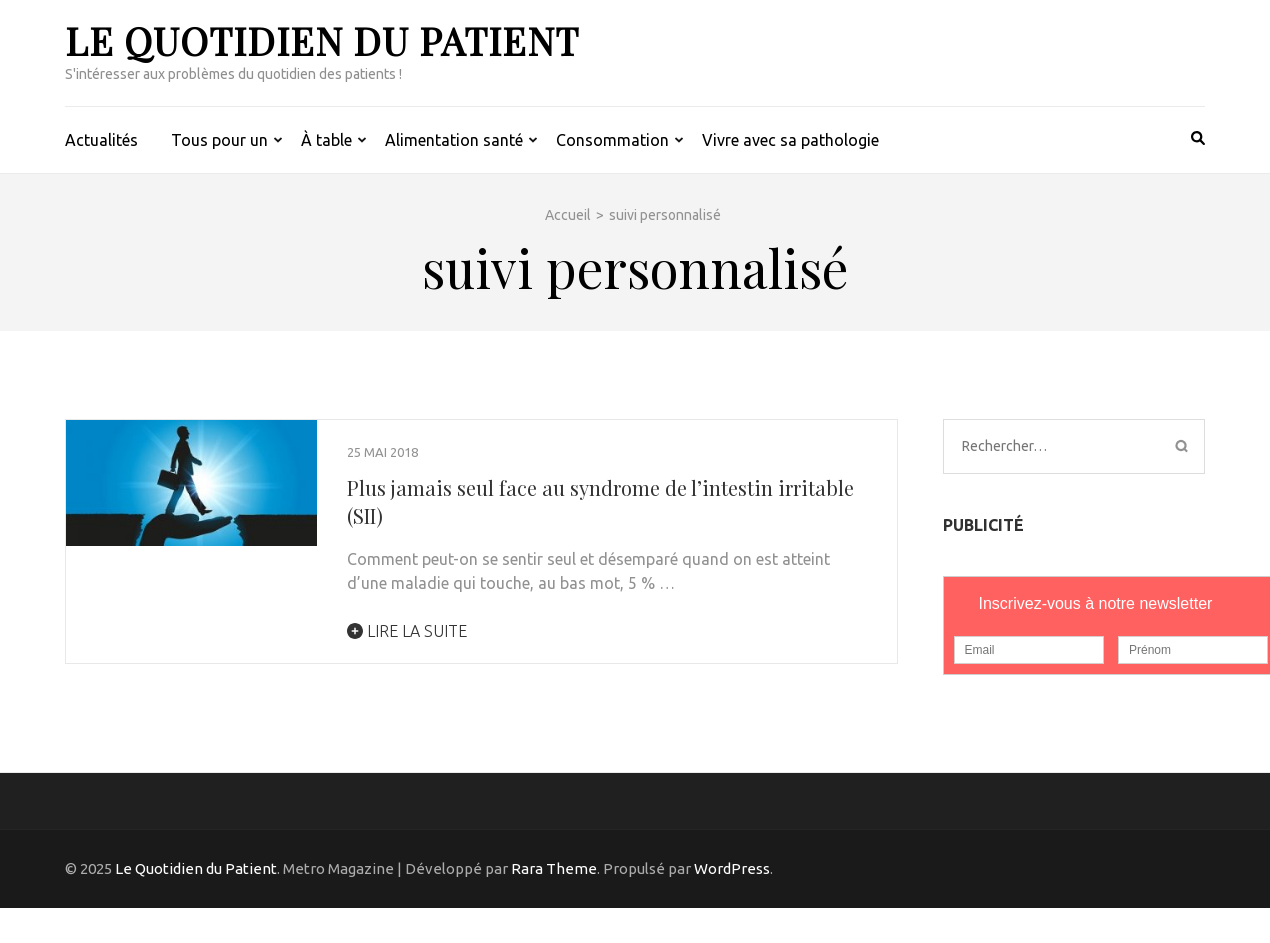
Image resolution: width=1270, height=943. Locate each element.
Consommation (612, 140)
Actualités (101, 140)
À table (326, 140)
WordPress (732, 868)
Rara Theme (554, 868)
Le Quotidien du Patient (322, 40)
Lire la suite (407, 631)
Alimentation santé (454, 140)
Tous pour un (219, 140)
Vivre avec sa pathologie (790, 140)
